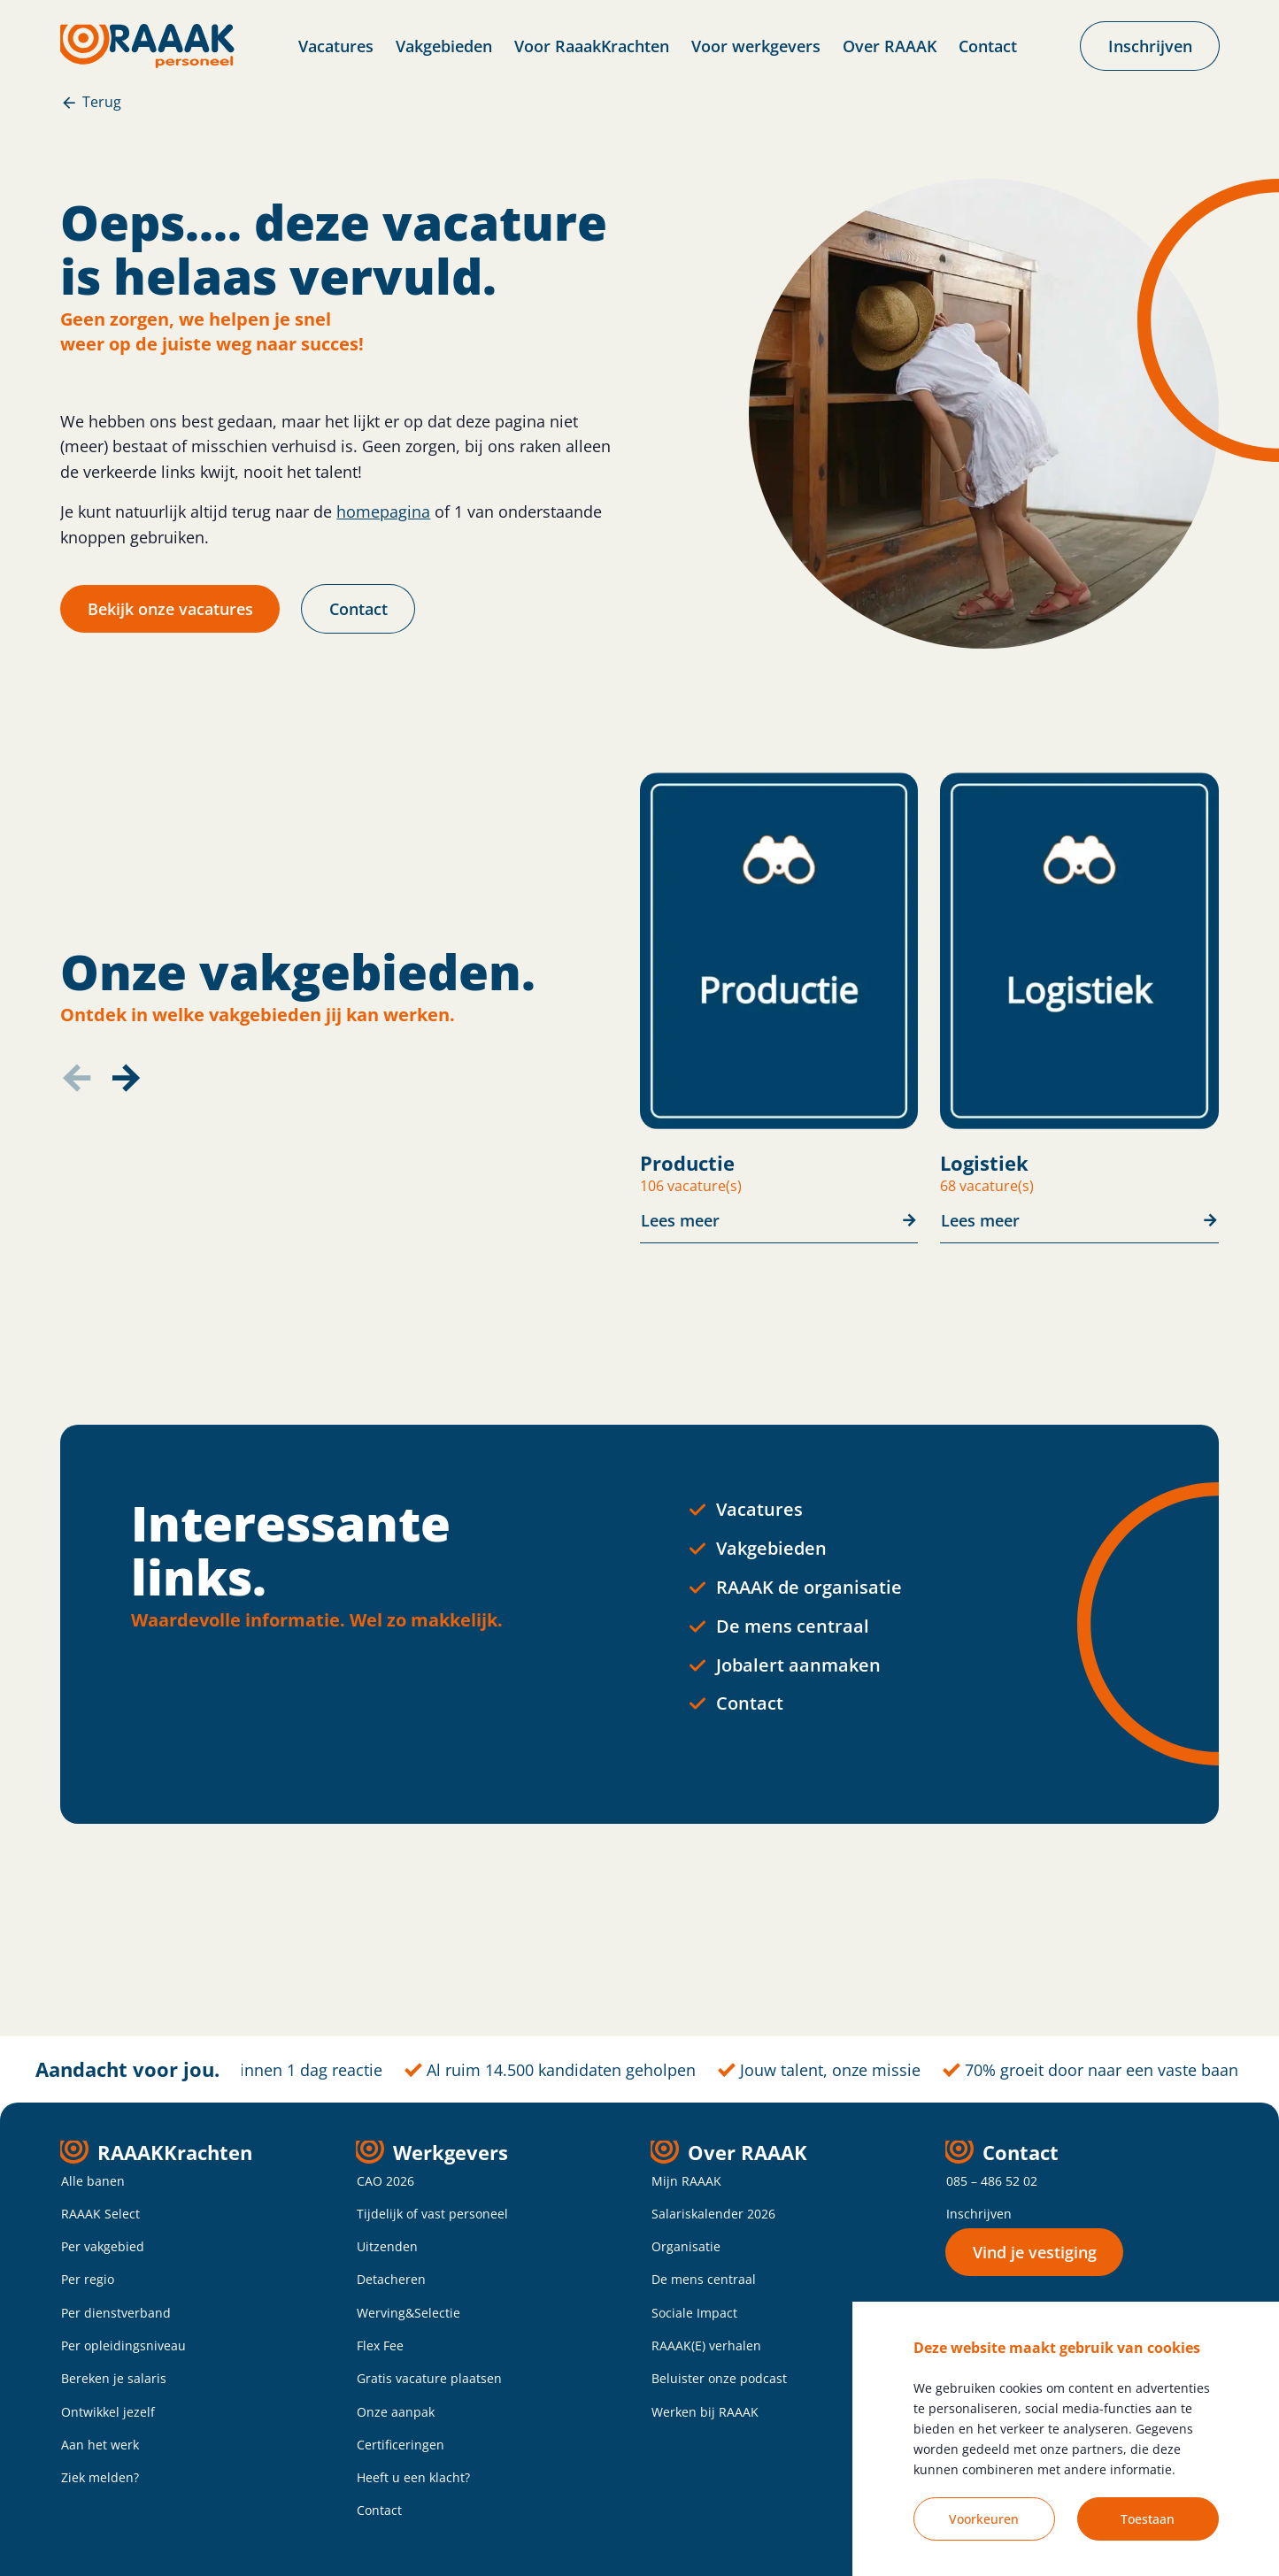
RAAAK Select (100, 2213)
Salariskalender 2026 (713, 2213)
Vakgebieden (444, 46)
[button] (126, 1078)
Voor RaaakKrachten (591, 46)
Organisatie (685, 2246)
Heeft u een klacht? (413, 2477)
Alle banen (93, 2180)
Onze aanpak (396, 2411)
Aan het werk (100, 2444)
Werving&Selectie (408, 2312)
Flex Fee (380, 2345)
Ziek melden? (100, 2477)
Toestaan (1148, 2519)
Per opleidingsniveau (123, 2345)
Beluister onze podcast (719, 2378)
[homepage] (147, 46)
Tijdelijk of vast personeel (432, 2213)
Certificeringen (400, 2444)
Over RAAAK (889, 46)
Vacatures (336, 46)
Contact (988, 46)
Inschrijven (979, 2213)
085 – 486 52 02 (991, 2180)
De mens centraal (792, 1626)
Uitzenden (387, 2246)
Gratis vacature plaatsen (429, 2378)
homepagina (383, 511)
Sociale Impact (694, 2312)
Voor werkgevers (756, 46)
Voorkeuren (984, 2519)
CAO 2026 (385, 2180)
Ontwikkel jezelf (108, 2411)
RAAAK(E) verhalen (706, 2345)
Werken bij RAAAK (705, 2411)
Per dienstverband (116, 2312)
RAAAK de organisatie (809, 1587)
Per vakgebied (102, 2246)
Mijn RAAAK (686, 2180)
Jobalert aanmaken (798, 1665)
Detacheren (391, 2279)
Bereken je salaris (113, 2378)
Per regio (87, 2279)
